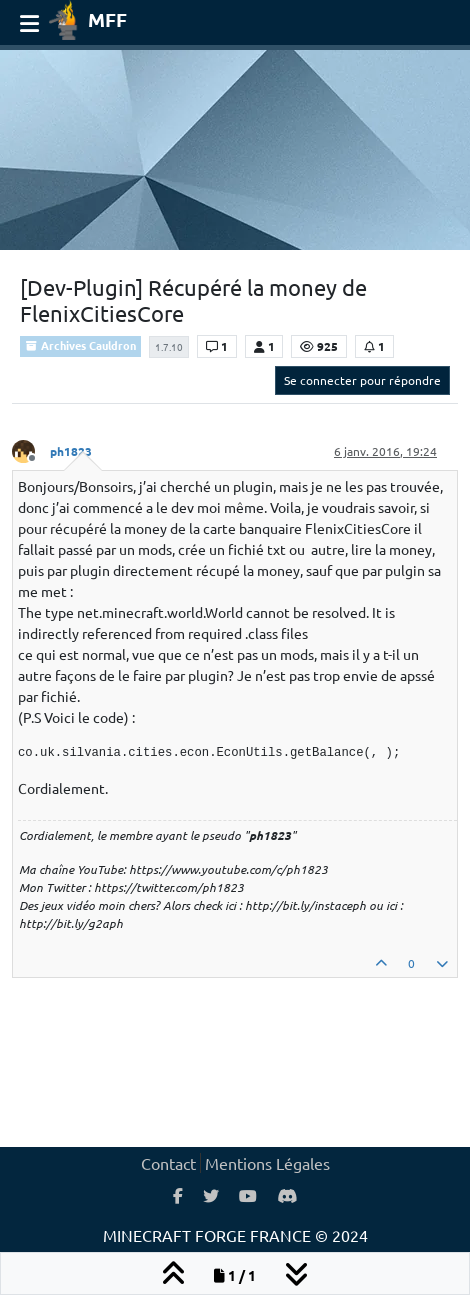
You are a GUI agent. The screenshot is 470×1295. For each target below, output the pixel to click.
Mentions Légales (267, 1163)
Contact (168, 1163)
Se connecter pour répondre (362, 380)
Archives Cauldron (80, 345)
